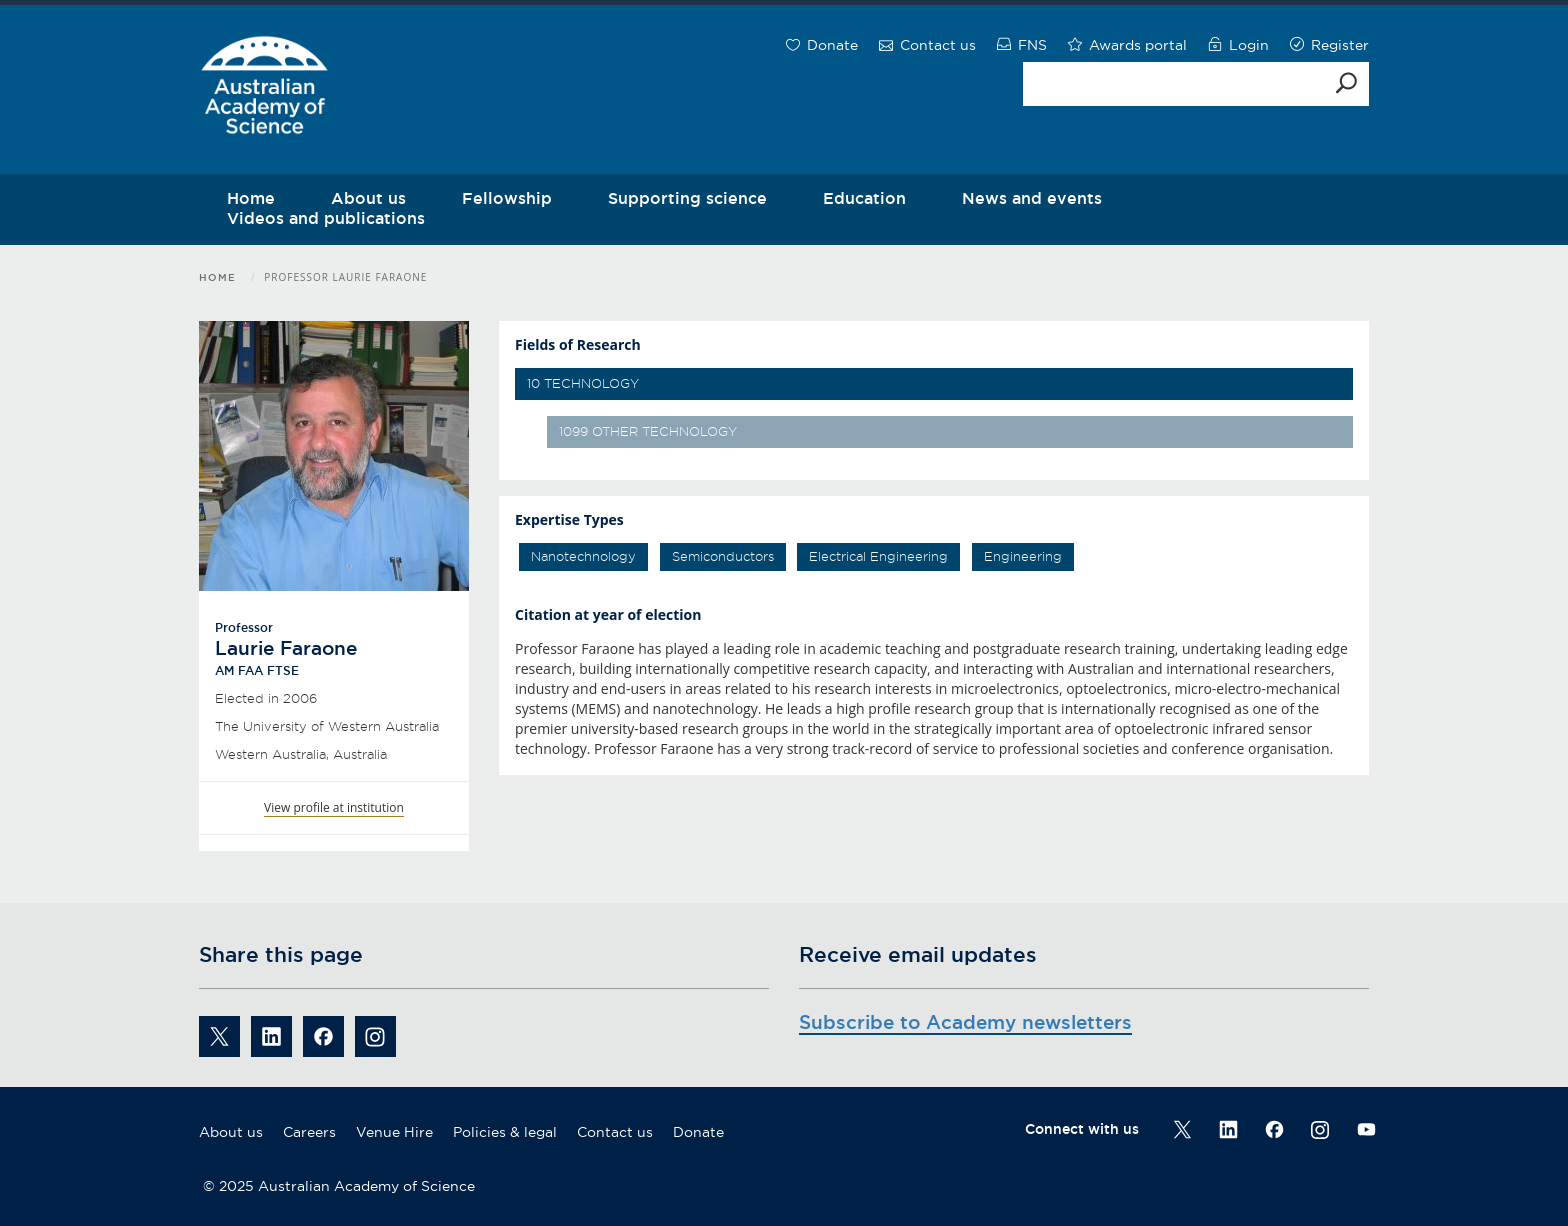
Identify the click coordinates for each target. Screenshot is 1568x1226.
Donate (698, 1132)
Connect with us (1082, 1129)
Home (217, 277)
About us (231, 1132)
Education (864, 198)
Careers (309, 1132)
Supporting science (687, 198)
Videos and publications (326, 218)
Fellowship (507, 198)
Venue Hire (394, 1132)
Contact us (615, 1132)
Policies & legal (505, 1132)
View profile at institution (334, 807)
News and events (1032, 198)
